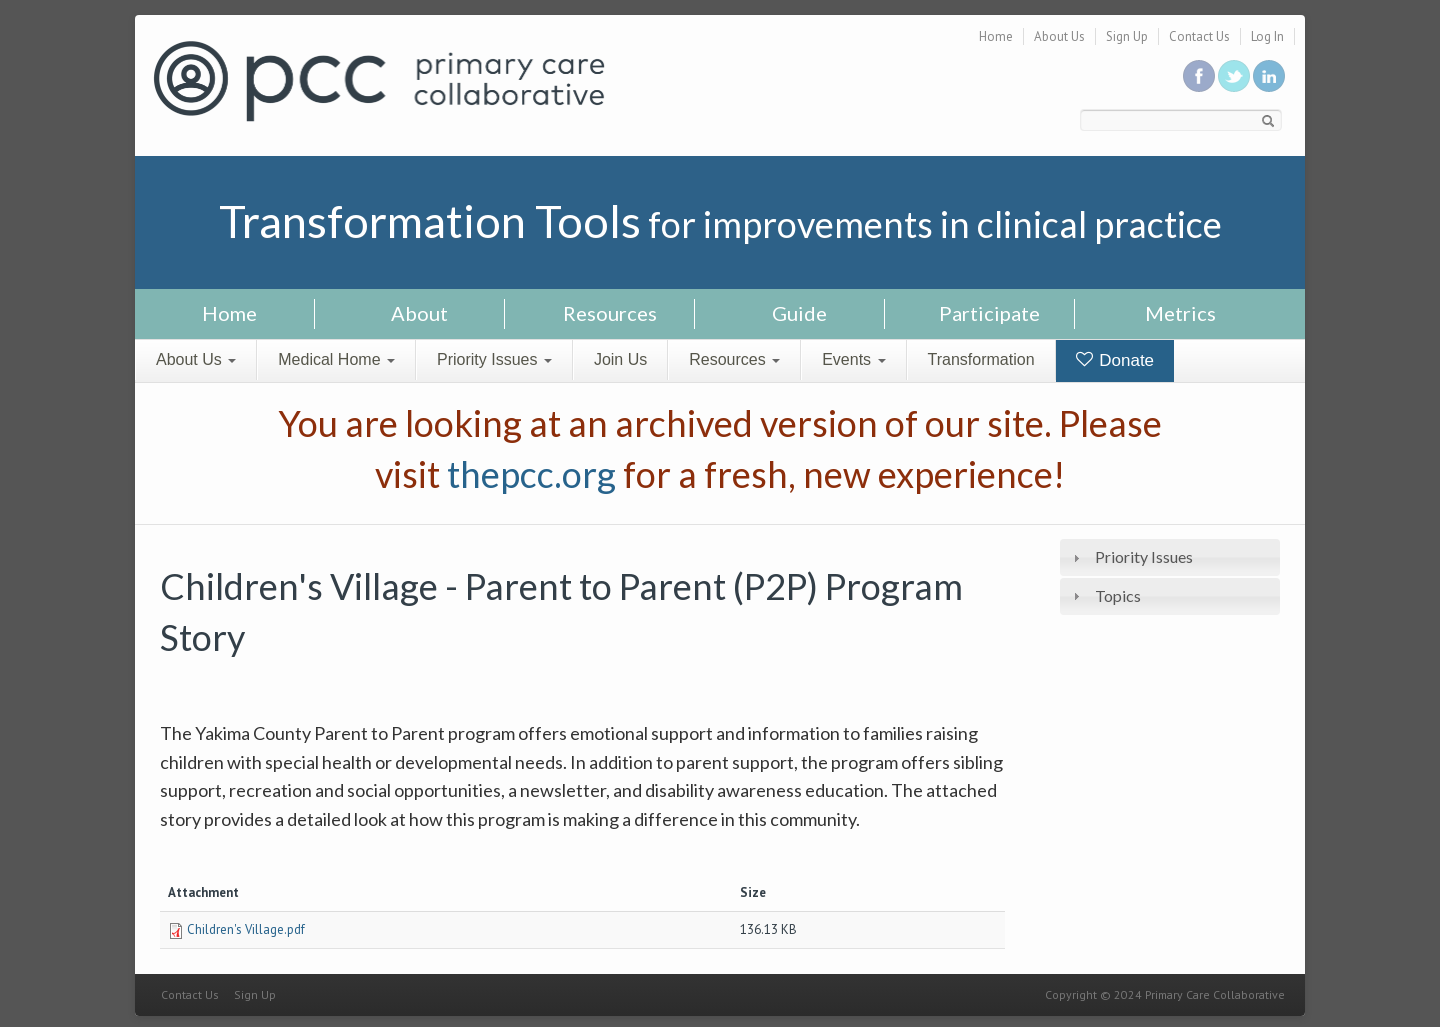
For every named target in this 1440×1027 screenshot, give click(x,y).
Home (996, 36)
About (419, 313)
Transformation (981, 359)
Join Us (620, 359)
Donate (1115, 360)
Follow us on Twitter (1234, 76)
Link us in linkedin (1269, 76)
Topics (1118, 595)
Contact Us (1199, 36)
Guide (799, 313)
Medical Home (336, 359)
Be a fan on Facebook (1199, 76)
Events (853, 359)
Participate (989, 313)
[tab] (1170, 557)
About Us (1059, 36)
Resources (610, 313)
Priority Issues (494, 359)
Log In (1267, 36)
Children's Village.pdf (246, 929)
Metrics (1180, 313)
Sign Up (1127, 36)
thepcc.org (531, 474)
